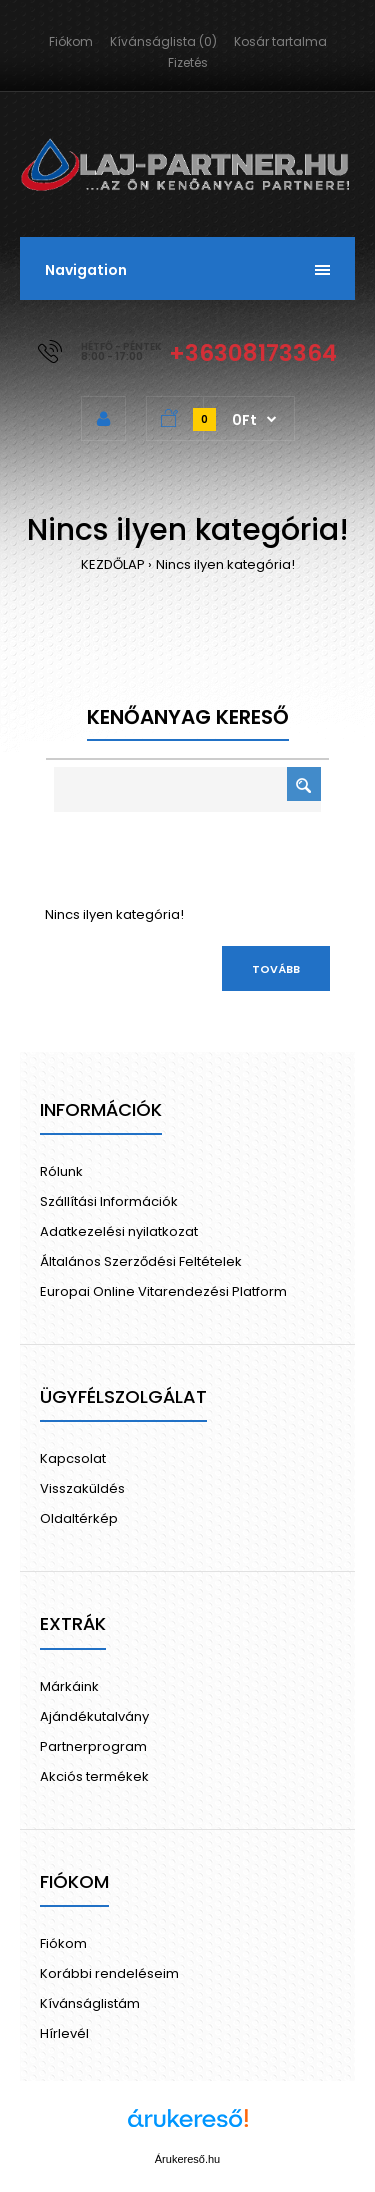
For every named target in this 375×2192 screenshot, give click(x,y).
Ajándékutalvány (94, 1716)
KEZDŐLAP (113, 564)
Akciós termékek (94, 1776)
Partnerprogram (93, 1746)
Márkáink (69, 1686)
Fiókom (71, 41)
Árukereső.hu (187, 2159)
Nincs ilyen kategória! (225, 564)
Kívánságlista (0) (163, 41)
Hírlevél (64, 2033)
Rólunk (61, 1171)
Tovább (276, 969)
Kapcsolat (73, 1458)
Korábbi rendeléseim (109, 1973)
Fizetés (188, 62)
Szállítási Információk (109, 1201)
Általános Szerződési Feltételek (141, 1261)
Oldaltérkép (79, 1518)
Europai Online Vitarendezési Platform (163, 1291)
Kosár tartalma (280, 41)
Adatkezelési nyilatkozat (119, 1231)
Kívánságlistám (90, 2003)
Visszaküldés (82, 1488)
